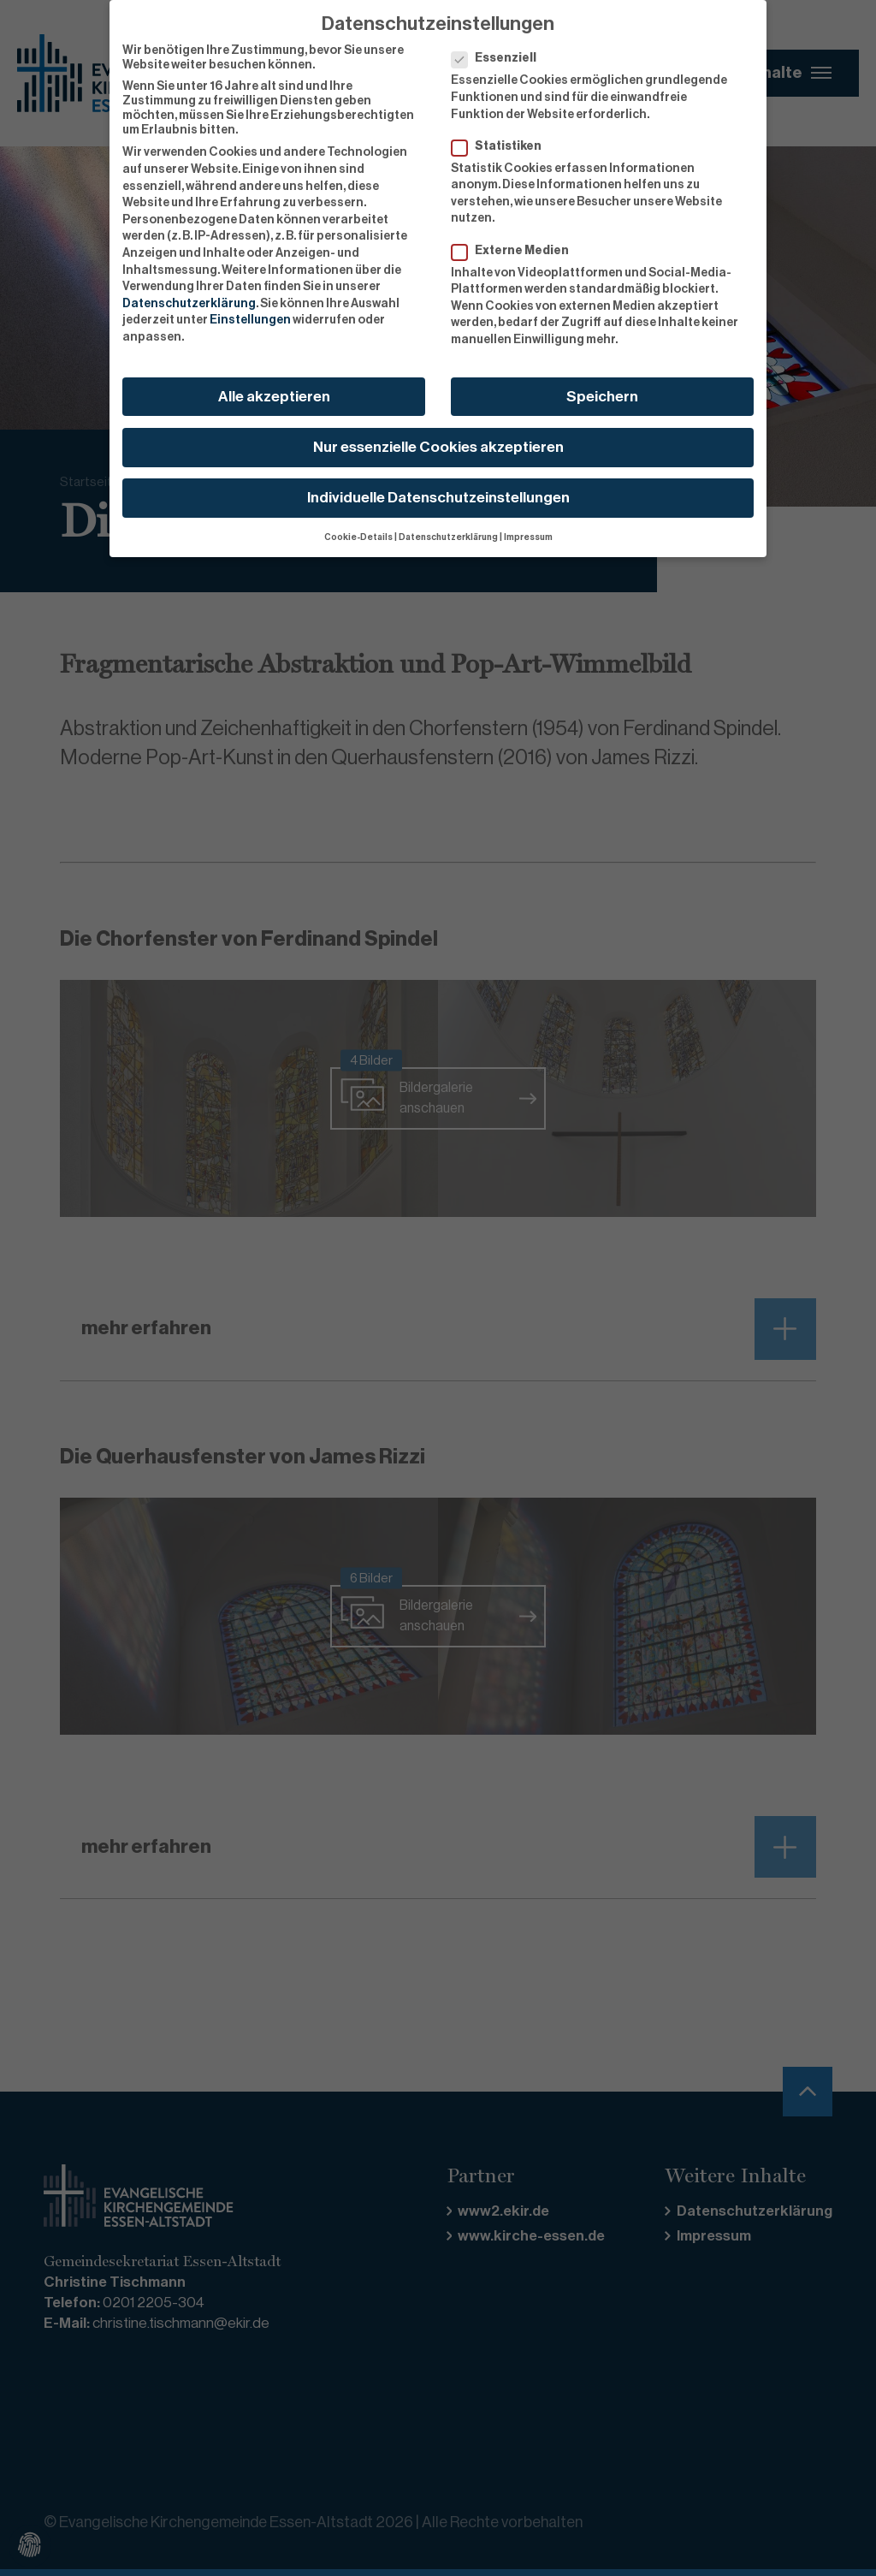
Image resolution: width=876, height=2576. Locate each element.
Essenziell (499, 58)
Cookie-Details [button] (358, 537)
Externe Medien (515, 251)
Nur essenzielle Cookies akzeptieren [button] (438, 447)
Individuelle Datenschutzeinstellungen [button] (438, 497)
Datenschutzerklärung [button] (448, 537)
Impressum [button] (528, 537)
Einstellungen (250, 320)
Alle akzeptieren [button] (274, 396)
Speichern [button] (602, 396)
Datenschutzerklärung (189, 304)
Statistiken (502, 146)
